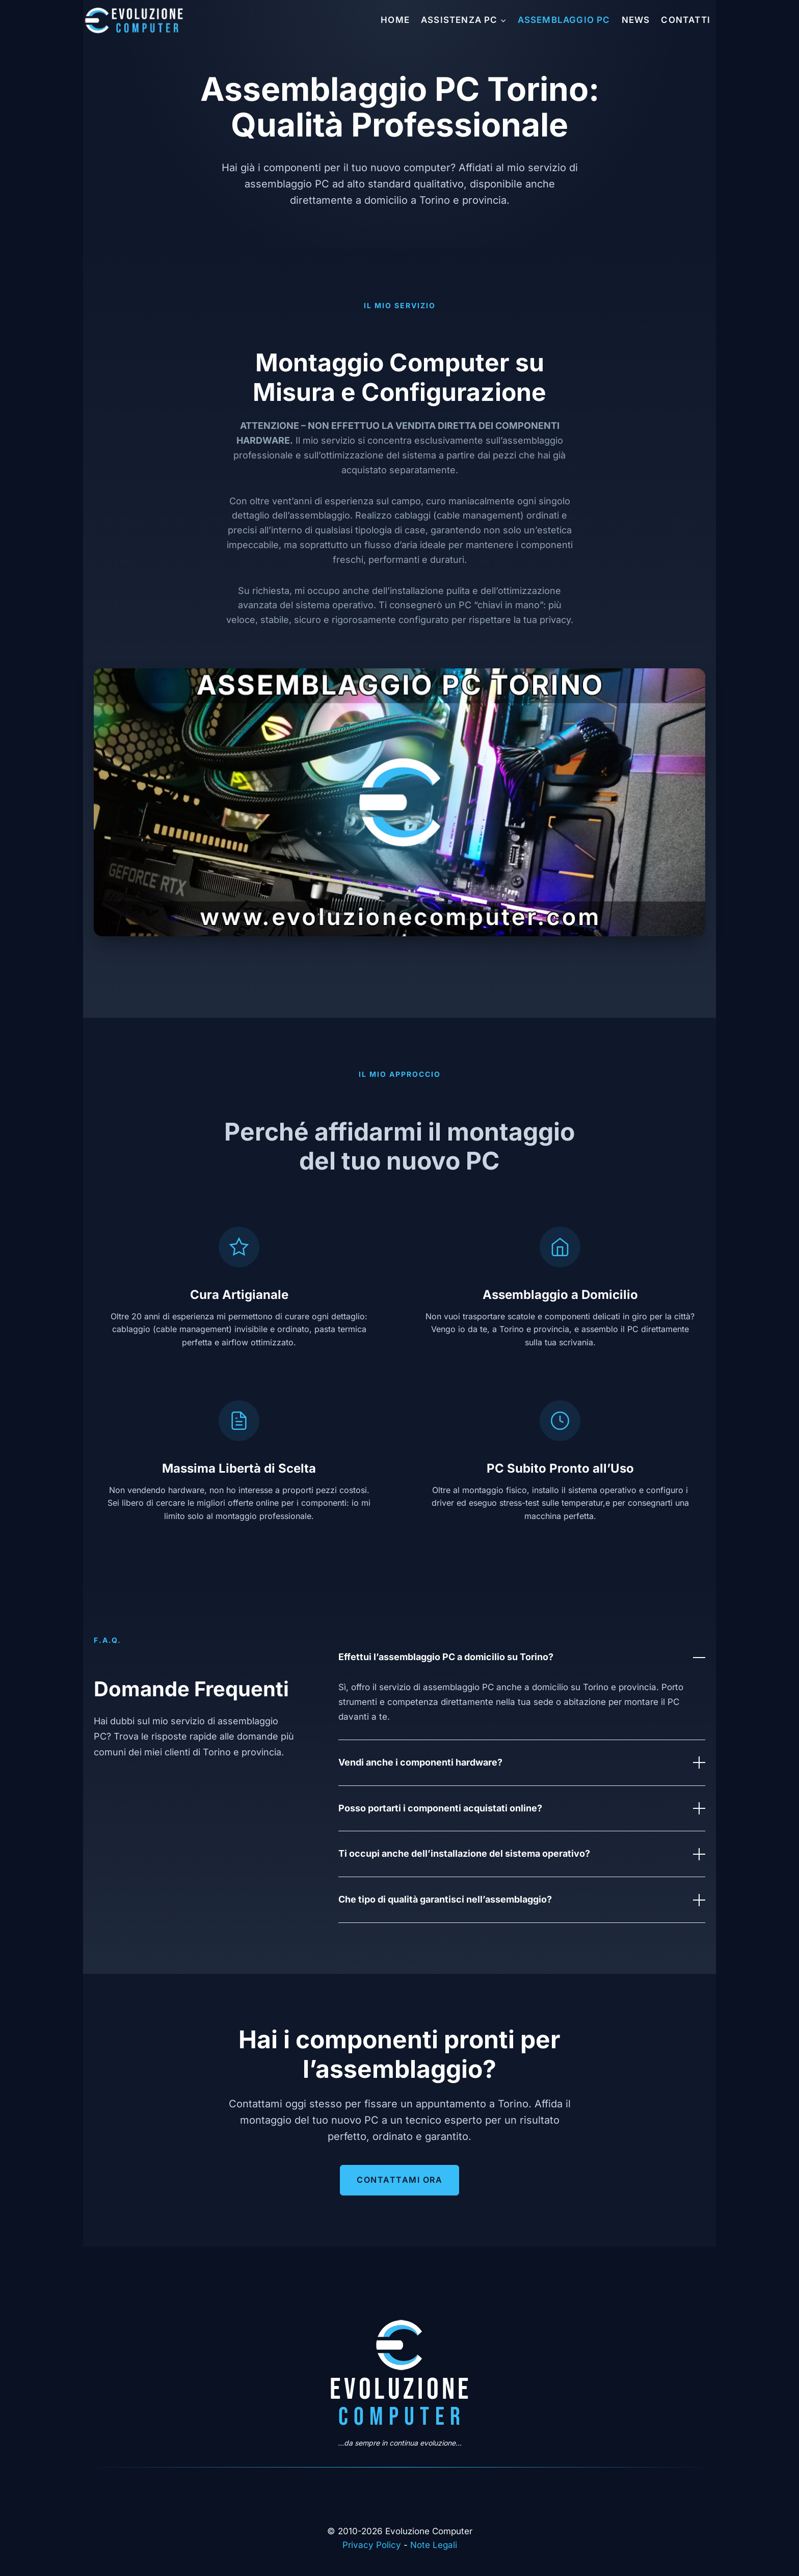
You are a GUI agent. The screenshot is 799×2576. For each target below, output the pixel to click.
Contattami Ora (399, 2180)
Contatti (685, 20)
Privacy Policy (371, 2545)
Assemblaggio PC (564, 20)
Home (395, 20)
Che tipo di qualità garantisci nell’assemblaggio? (521, 1900)
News (636, 20)
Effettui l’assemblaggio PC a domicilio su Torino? (521, 1657)
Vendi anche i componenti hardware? (521, 1762)
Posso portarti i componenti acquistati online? (521, 1808)
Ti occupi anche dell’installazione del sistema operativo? (521, 1854)
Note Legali (433, 2545)
